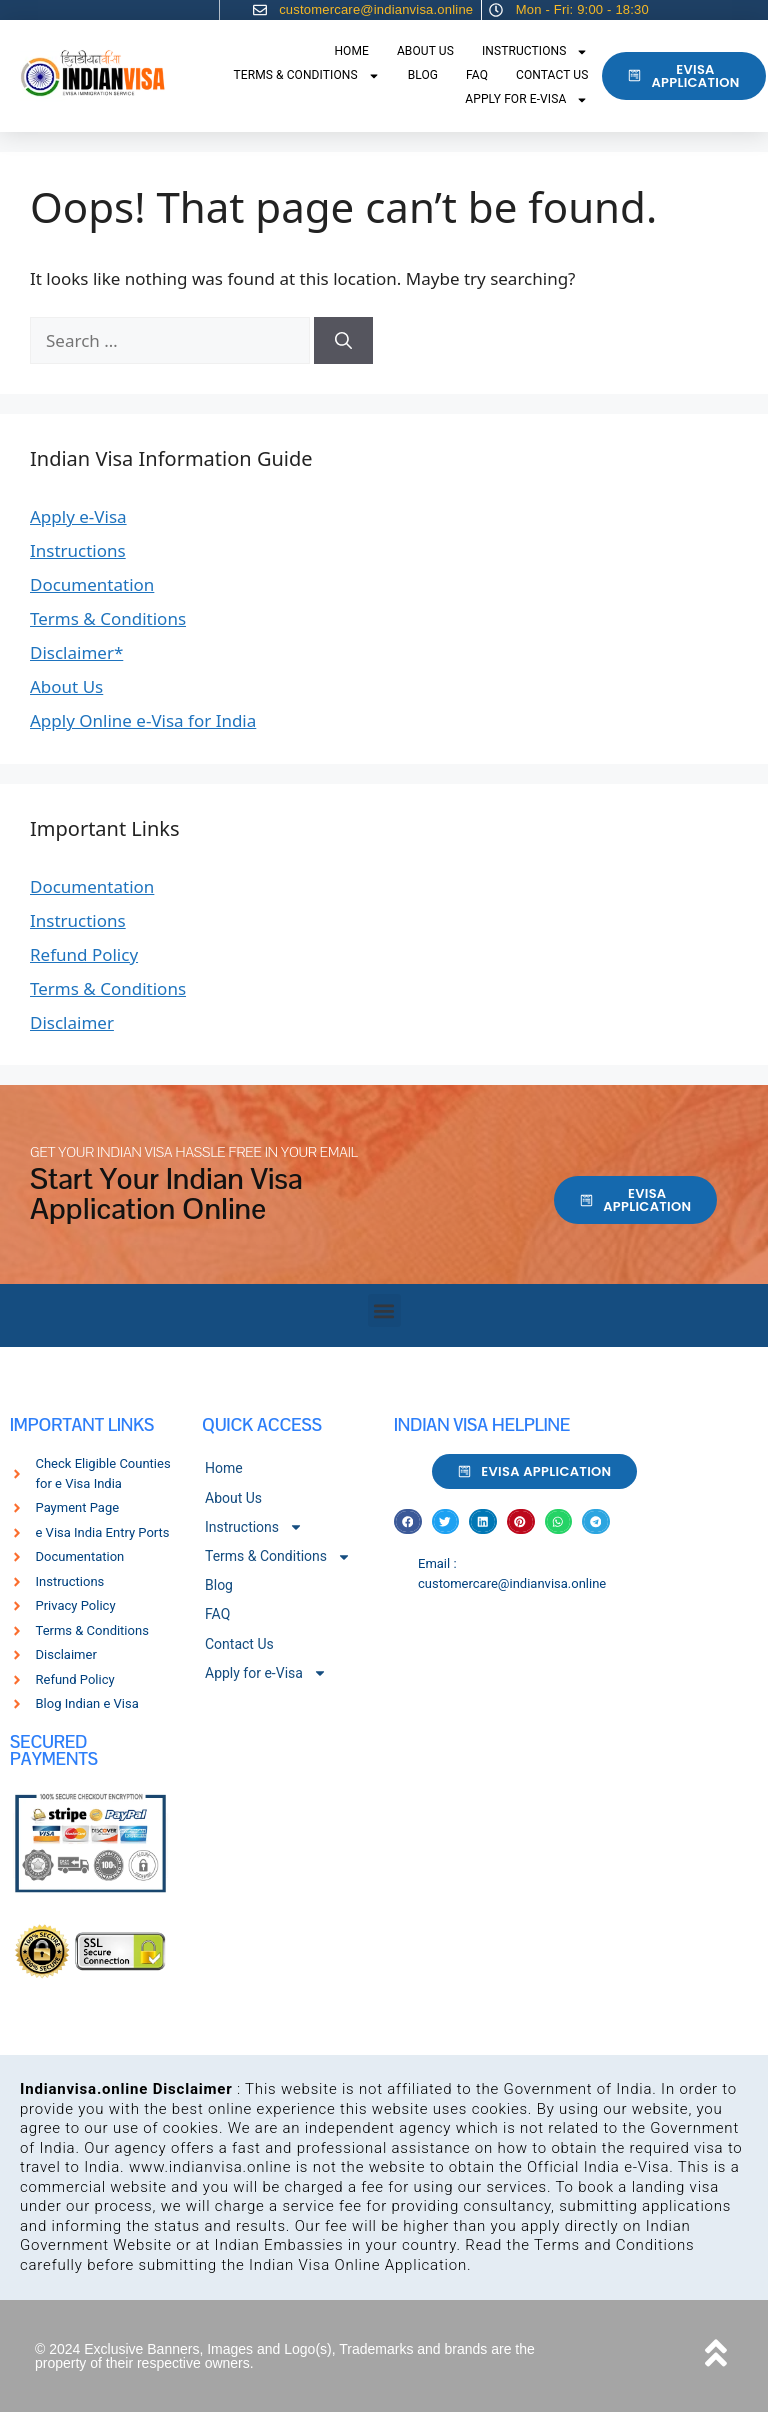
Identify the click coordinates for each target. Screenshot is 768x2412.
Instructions (535, 52)
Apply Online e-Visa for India (143, 720)
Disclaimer (72, 1022)
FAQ (477, 75)
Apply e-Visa (78, 516)
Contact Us (552, 75)
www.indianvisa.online (210, 2167)
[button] (384, 1310)
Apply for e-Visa (526, 100)
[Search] (343, 341)
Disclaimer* (76, 652)
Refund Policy (84, 954)
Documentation (92, 584)
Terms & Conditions (307, 76)
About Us (425, 51)
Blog (423, 75)
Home (351, 51)
